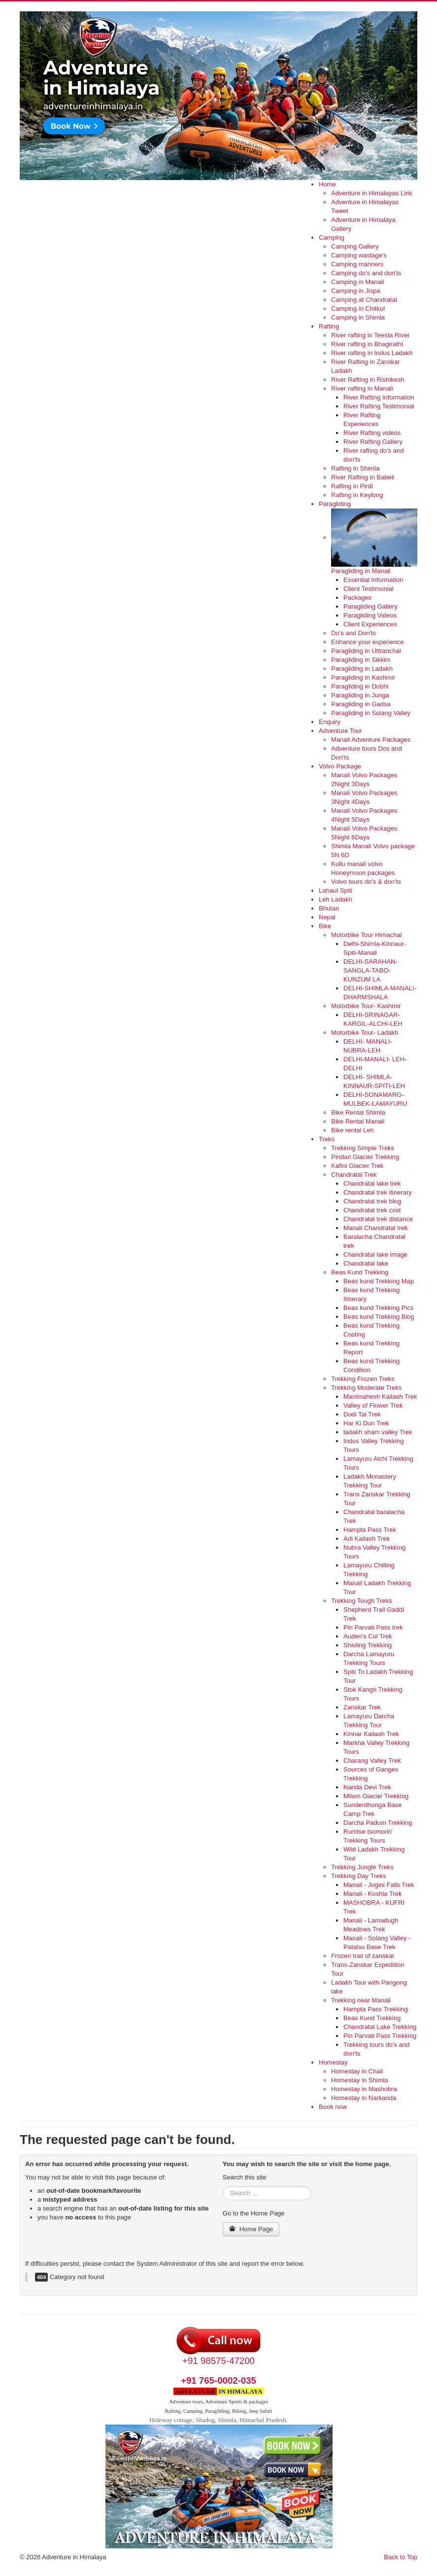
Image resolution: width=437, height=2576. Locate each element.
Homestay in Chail (357, 2071)
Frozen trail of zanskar (363, 1955)
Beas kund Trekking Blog (378, 1316)
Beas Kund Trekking (359, 1272)
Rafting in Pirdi (352, 486)
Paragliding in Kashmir (363, 677)
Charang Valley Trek (372, 1760)
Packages (357, 597)
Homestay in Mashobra (364, 2089)
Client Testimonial (368, 588)
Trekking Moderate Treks (366, 1387)
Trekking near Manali (361, 2000)
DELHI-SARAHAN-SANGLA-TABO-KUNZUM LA (370, 970)
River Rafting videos (372, 432)
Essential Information (373, 579)
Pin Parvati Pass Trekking (379, 2035)
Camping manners (357, 264)
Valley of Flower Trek (373, 1405)
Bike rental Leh (352, 1130)
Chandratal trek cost (372, 1210)
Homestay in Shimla (359, 2080)
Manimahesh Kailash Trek (380, 1396)
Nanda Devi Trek (367, 1787)
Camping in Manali (357, 282)
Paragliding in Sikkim (361, 659)
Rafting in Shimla (355, 468)
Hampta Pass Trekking (375, 2009)
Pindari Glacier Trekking (365, 1157)
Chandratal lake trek (372, 1183)
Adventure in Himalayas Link (371, 193)
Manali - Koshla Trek (372, 1893)
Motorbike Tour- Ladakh (364, 1032)
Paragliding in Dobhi (359, 686)
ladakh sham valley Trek (377, 1432)
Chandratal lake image (375, 1254)
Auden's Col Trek (367, 1636)
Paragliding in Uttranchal (366, 650)
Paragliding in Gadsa (361, 704)
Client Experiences (370, 624)
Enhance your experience (367, 642)
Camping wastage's (359, 255)
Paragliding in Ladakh (362, 668)
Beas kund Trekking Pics (378, 1307)
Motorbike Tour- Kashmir (366, 1006)
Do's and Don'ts (353, 633)
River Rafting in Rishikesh (367, 379)
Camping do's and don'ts (366, 273)
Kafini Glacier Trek (357, 1165)
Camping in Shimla (358, 317)
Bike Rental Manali (357, 1121)
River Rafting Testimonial (378, 406)
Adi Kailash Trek (366, 1538)
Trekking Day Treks (358, 1876)
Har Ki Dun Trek (366, 1423)
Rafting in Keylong (357, 495)
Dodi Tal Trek (362, 1414)
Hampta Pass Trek (369, 1529)
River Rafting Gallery (373, 441)
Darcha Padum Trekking (377, 1822)
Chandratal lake (365, 1263)
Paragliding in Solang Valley (370, 713)
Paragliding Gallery (370, 606)
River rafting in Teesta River (370, 335)
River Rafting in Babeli (363, 477)
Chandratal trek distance (378, 1219)
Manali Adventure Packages (370, 739)
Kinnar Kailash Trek (371, 1734)
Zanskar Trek (362, 1707)
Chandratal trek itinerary (377, 1192)
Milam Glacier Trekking (375, 1796)
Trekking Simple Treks (362, 1148)
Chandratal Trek (354, 1174)
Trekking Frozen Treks (363, 1378)
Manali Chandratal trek (375, 1228)
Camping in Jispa (355, 290)
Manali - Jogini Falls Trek (378, 1884)
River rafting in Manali (362, 388)
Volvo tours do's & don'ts (366, 881)
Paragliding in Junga (360, 695)
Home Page (251, 2229)
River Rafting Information (378, 397)
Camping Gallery (355, 246)
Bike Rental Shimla (358, 1112)
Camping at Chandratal (364, 299)
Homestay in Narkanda (363, 2098)
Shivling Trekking (367, 1645)
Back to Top (400, 2557)
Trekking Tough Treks (361, 1600)
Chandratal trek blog (372, 1201)
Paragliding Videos (370, 615)
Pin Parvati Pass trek (373, 1627)
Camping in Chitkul (358, 308)
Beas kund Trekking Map (378, 1281)
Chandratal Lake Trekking (379, 2027)
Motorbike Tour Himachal (366, 935)
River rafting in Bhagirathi (367, 344)
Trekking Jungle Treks (362, 1867)
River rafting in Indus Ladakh (371, 353)
